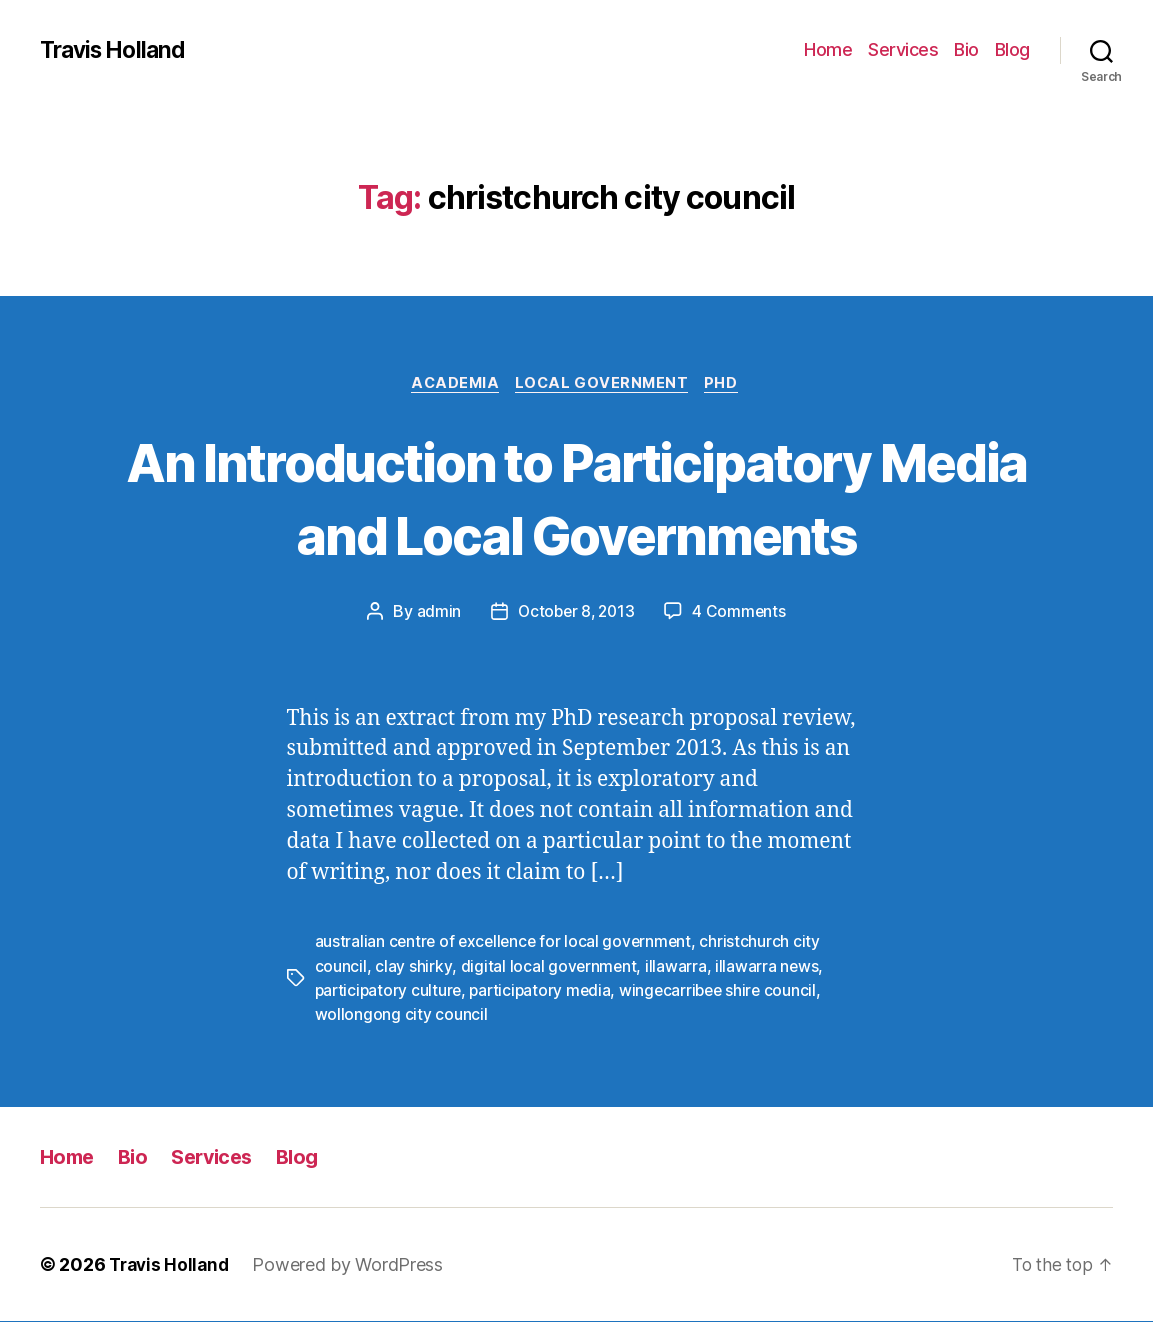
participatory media (545, 992)
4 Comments (742, 614)
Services (903, 49)
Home (828, 49)
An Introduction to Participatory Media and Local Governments (576, 498)
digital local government (549, 968)
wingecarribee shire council (728, 992)
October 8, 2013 (576, 614)
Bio (966, 49)
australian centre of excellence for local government (507, 944)
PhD (729, 385)
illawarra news (768, 968)
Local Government (604, 385)
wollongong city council (401, 1016)
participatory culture (390, 992)
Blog (1012, 49)
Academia (451, 385)
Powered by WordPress (353, 1265)
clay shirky (413, 968)
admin (435, 614)
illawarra (677, 968)
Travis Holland (117, 50)
